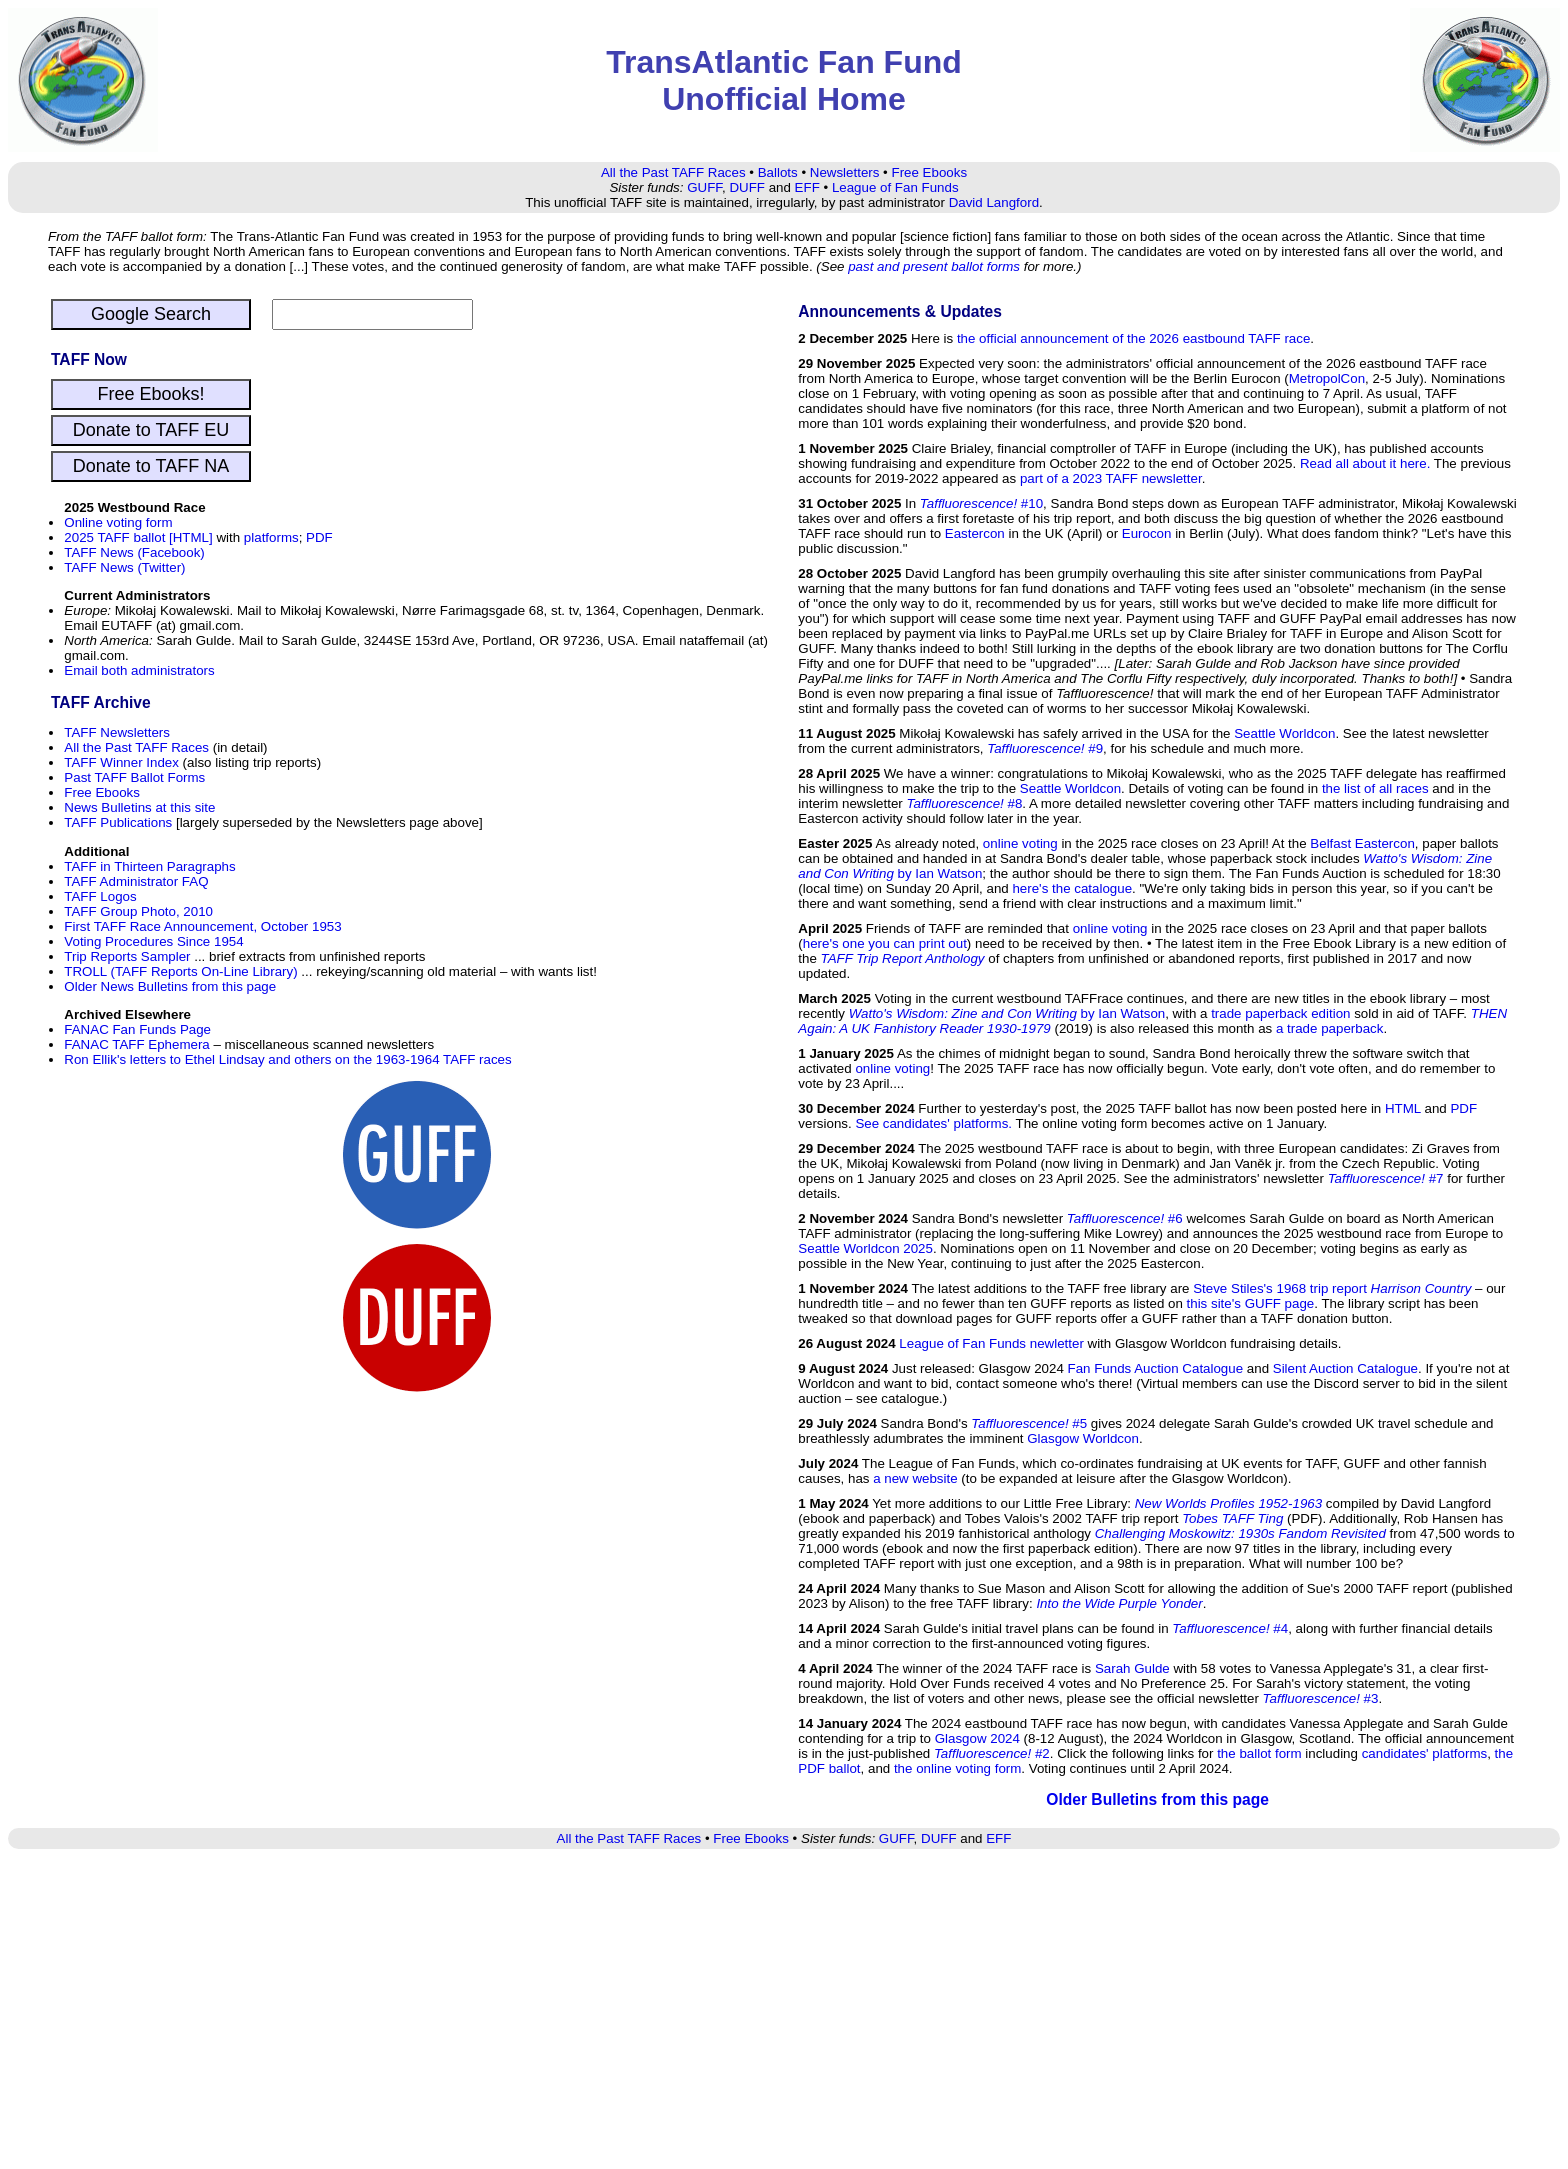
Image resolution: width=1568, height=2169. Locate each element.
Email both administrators (139, 670)
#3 (1321, 1698)
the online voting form (957, 1768)
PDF (319, 537)
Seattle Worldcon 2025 (865, 1248)
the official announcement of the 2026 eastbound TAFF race (1133, 338)
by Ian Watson (1007, 1013)
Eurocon (1147, 533)
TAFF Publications (118, 822)
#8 (964, 803)
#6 (1125, 1218)
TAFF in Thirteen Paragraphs (149, 866)
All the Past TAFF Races (673, 172)
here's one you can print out (885, 943)
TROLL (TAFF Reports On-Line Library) (180, 971)
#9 (1045, 748)
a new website (915, 1478)
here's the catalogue (1072, 888)
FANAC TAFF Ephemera (136, 1044)
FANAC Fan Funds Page (137, 1029)
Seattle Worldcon (1284, 733)
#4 (1230, 1628)
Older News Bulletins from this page (170, 986)
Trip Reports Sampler (127, 956)
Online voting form (118, 522)
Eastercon (975, 533)
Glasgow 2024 (977, 1738)
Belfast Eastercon (1362, 843)
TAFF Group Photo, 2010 (138, 911)
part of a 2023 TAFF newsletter (1111, 478)
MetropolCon (1327, 378)
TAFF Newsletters (117, 732)
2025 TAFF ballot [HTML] (138, 537)
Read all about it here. (1365, 463)
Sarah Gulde (1132, 1668)
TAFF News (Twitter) (124, 567)
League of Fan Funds (895, 187)
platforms (271, 537)
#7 (1386, 1178)
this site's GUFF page (1251, 1303)
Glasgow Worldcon (1083, 1438)
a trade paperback (1329, 1028)
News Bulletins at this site (139, 807)
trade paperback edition (1280, 1013)
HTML (1403, 1108)
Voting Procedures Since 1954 (153, 941)
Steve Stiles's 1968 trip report (1332, 1288)
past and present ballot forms (934, 266)
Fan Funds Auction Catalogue (1156, 1368)
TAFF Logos (100, 896)
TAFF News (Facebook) (134, 552)
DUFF (747, 187)
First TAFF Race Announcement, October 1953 (202, 926)
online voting (1020, 843)
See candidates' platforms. (933, 1123)
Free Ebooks (929, 172)
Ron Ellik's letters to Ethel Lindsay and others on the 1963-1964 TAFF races (287, 1059)
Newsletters (845, 172)
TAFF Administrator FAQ (136, 881)
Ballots (778, 172)
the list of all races (1375, 788)
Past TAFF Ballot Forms (134, 777)
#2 (992, 1753)
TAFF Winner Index (121, 762)
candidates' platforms (1425, 1753)
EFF (807, 187)
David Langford (994, 202)
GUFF (704, 187)
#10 (981, 503)
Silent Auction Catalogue (1345, 1368)
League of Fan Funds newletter (991, 1343)
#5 (1029, 1423)
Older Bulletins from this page (1157, 1799)
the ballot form (1259, 1753)
